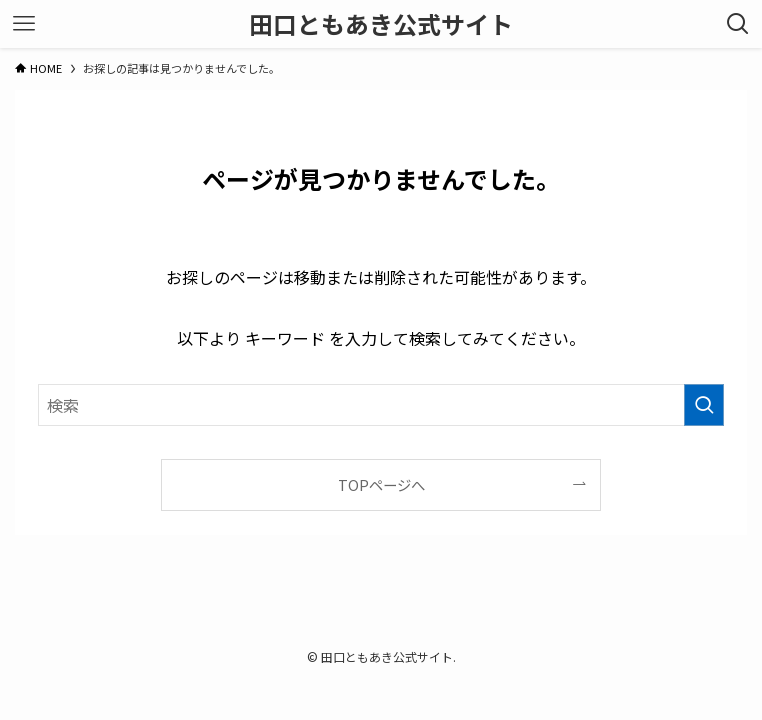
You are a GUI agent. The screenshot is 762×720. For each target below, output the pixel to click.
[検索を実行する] (704, 405)
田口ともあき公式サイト (381, 24)
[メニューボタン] (24, 24)
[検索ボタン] (738, 24)
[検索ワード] (381, 405)
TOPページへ (381, 484)
